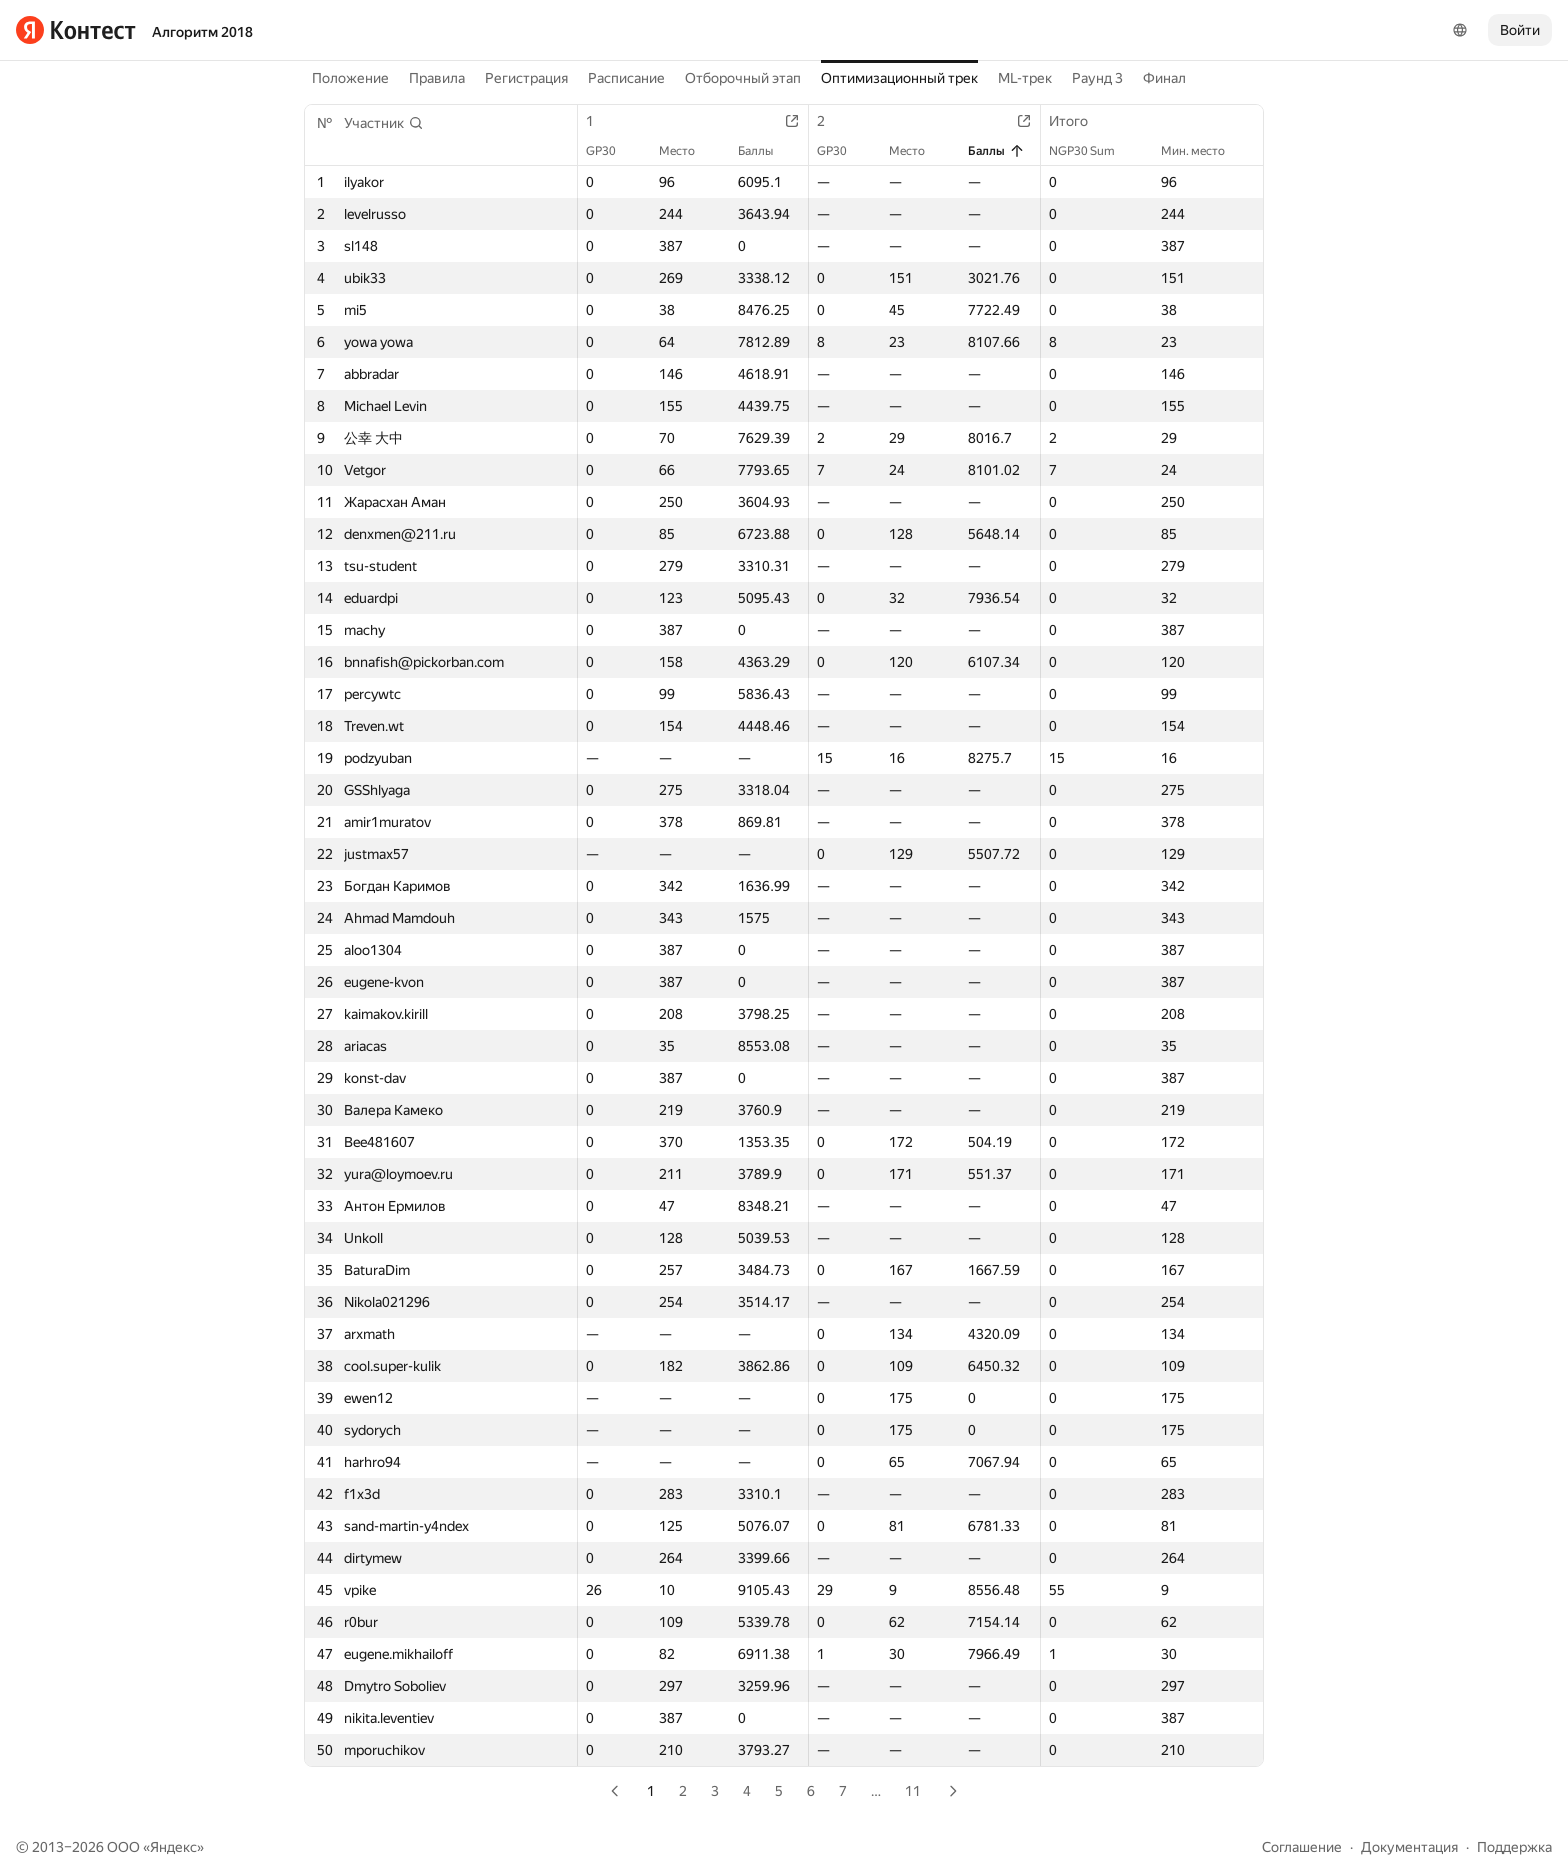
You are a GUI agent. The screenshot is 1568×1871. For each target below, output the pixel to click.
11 (913, 1791)
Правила (437, 78)
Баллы (765, 151)
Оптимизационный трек (899, 78)
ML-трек (1025, 78)
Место (687, 151)
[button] (384, 123)
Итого (1078, 121)
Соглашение (1302, 1847)
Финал (1164, 78)
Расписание (626, 78)
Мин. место (1203, 151)
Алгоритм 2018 (202, 32)
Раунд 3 (1097, 78)
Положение (350, 78)
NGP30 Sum (1092, 151)
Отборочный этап (743, 78)
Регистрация (526, 78)
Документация (1409, 1847)
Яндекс (173, 1847)
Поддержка (1514, 1847)
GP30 (611, 151)
